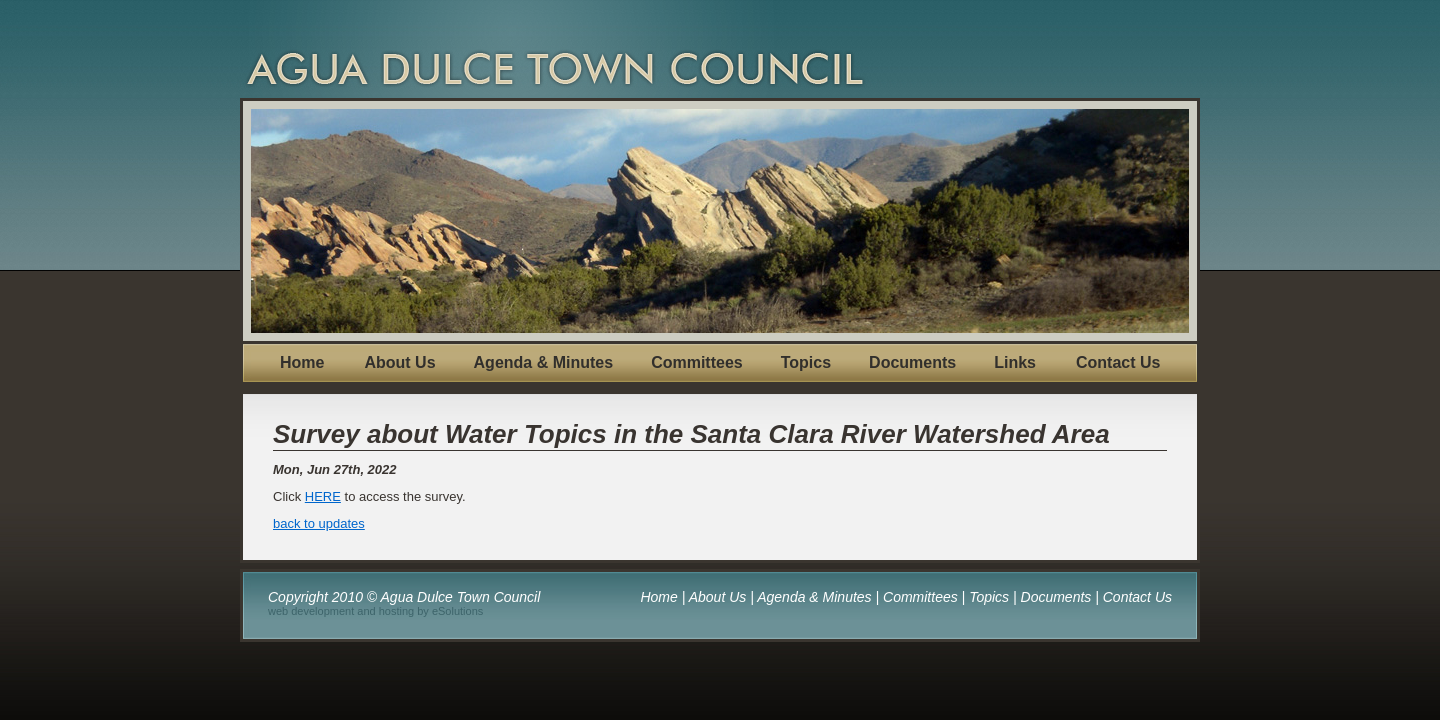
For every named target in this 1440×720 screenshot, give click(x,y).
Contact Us (1118, 362)
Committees (697, 362)
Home (302, 362)
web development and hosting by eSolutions (375, 611)
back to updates (319, 523)
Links (1015, 362)
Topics (806, 362)
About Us (399, 362)
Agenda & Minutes (544, 362)
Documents (912, 362)
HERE (323, 496)
